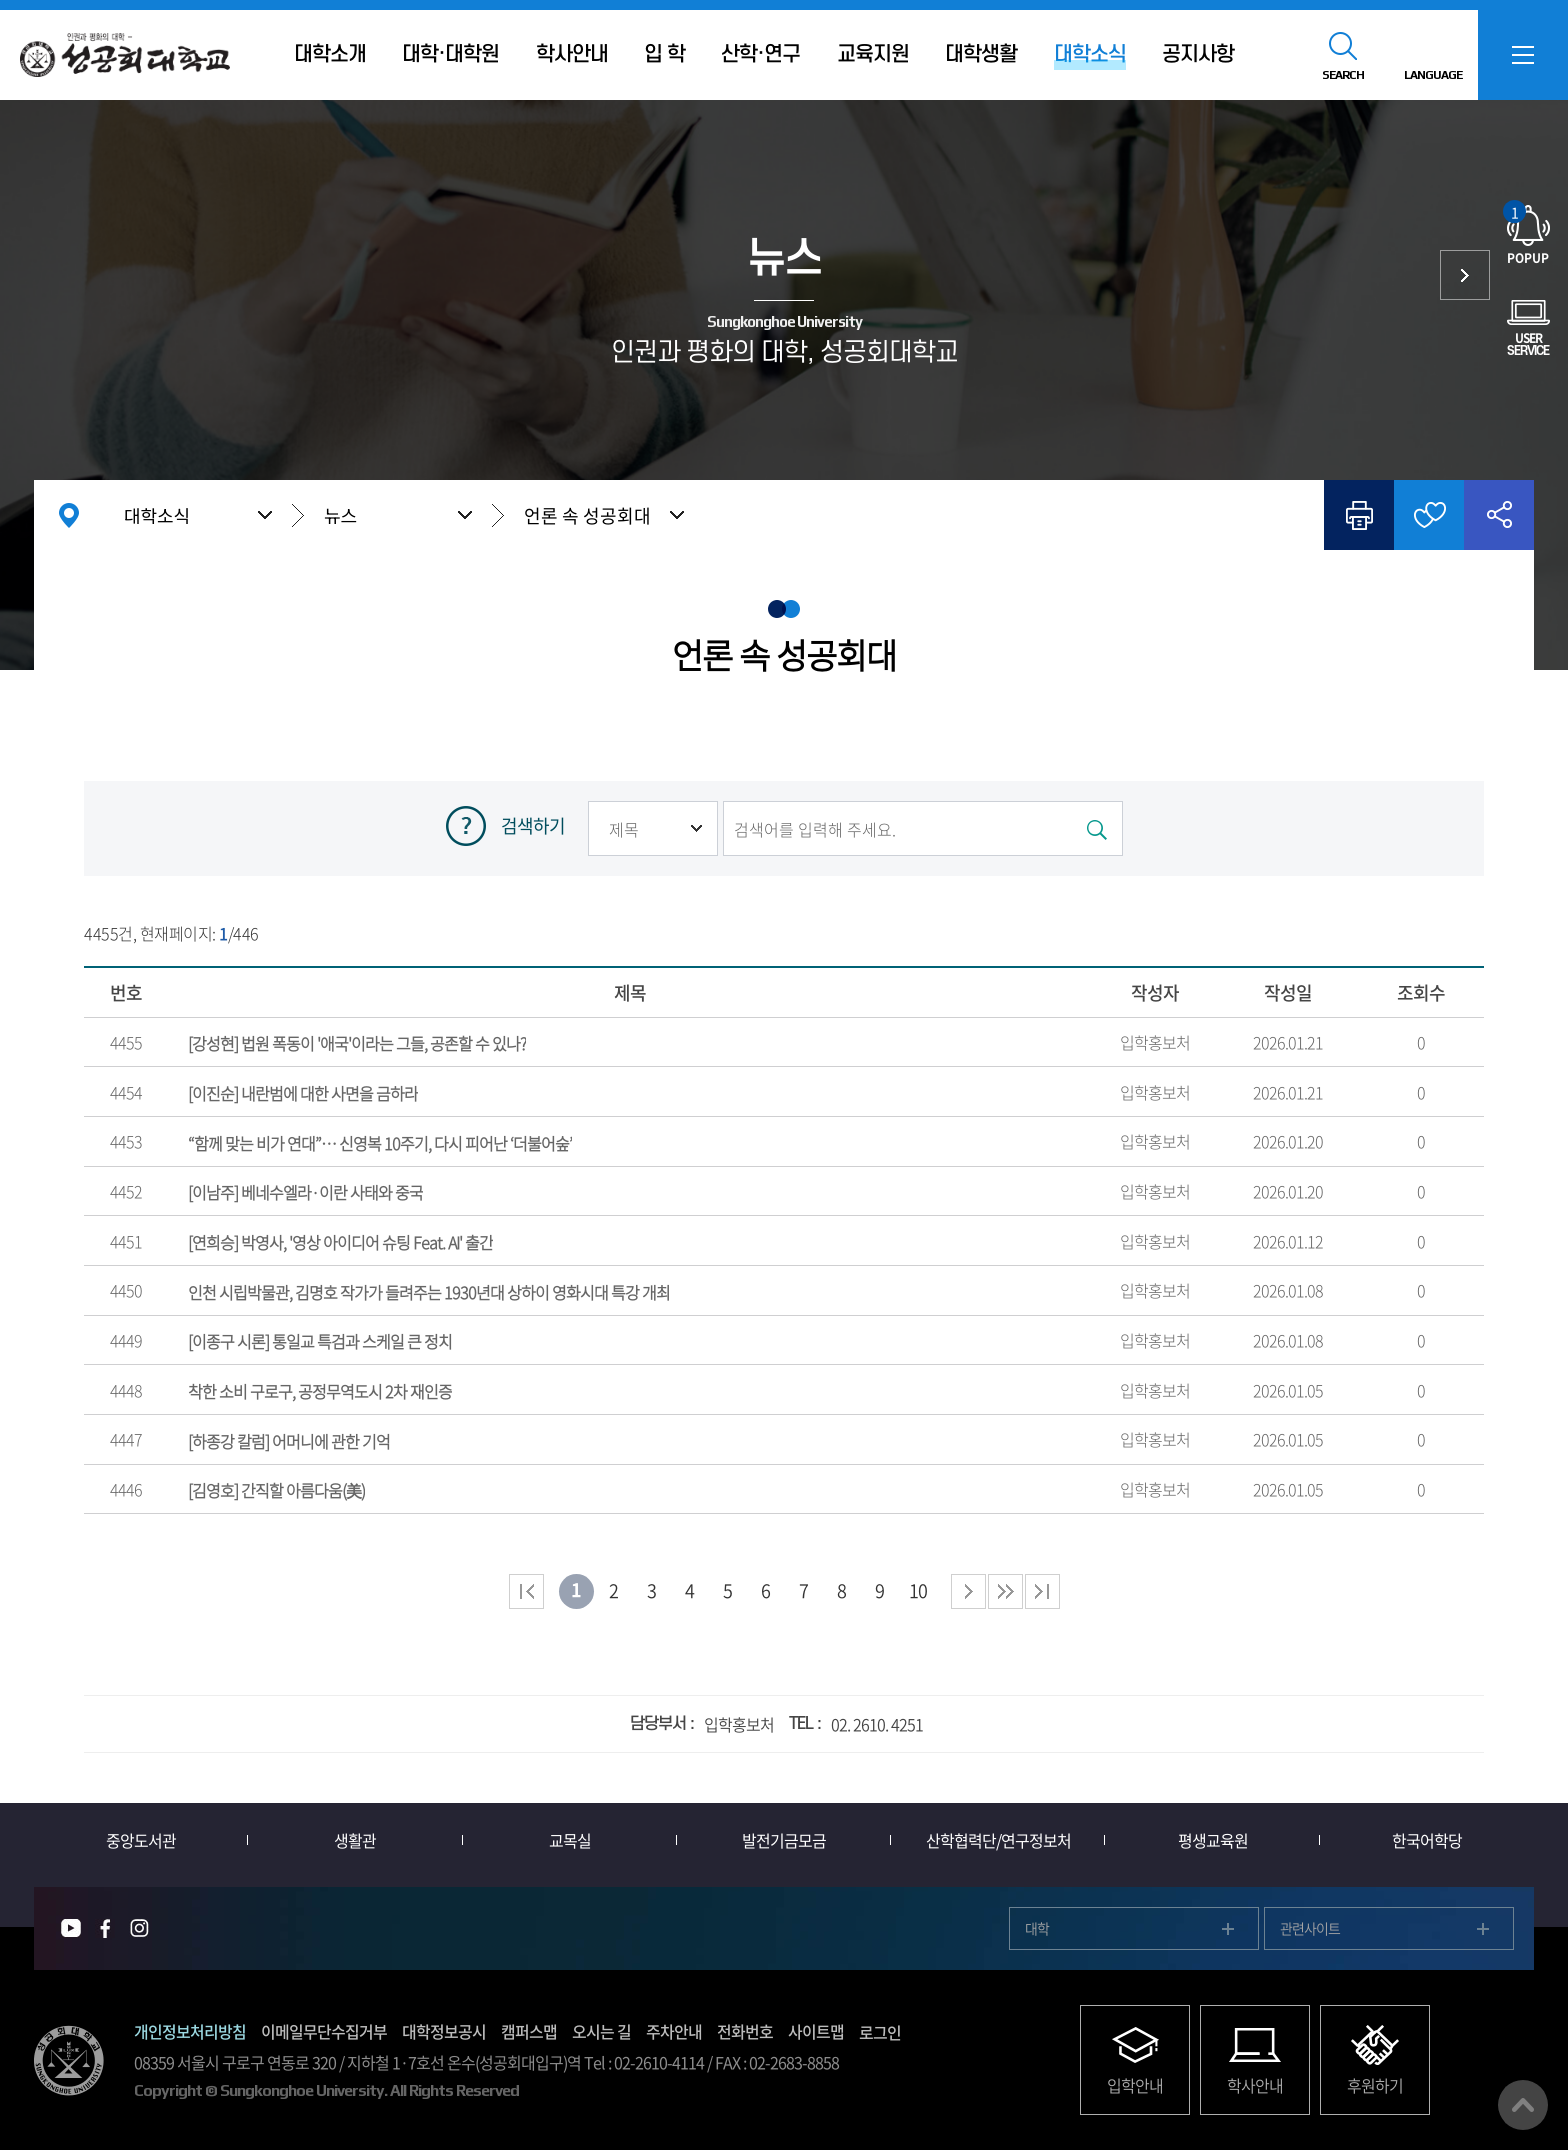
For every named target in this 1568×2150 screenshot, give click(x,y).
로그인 (880, 2032)
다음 (1005, 1591)
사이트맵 (816, 2031)
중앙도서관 (141, 1840)
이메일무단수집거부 (324, 2031)
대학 (1037, 1928)
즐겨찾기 (1429, 515)
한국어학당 (1427, 1840)
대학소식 (157, 515)
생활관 (355, 1840)
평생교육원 (1213, 1840)
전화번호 (745, 2031)
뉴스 (340, 515)
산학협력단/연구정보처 (998, 1840)
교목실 (570, 1840)
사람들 (1465, 275)
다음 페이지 (968, 1591)
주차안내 (674, 2031)
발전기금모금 (784, 1840)
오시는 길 (601, 2031)
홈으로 (69, 515)
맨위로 (1523, 2105)
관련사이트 (1310, 1928)
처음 (526, 1591)
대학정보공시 (444, 2031)
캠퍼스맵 (529, 2031)
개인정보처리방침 (190, 2031)
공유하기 (1499, 515)
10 (918, 1590)
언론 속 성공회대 (587, 515)
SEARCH (1343, 75)
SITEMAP (1523, 55)
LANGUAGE (1433, 75)
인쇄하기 (1359, 515)
